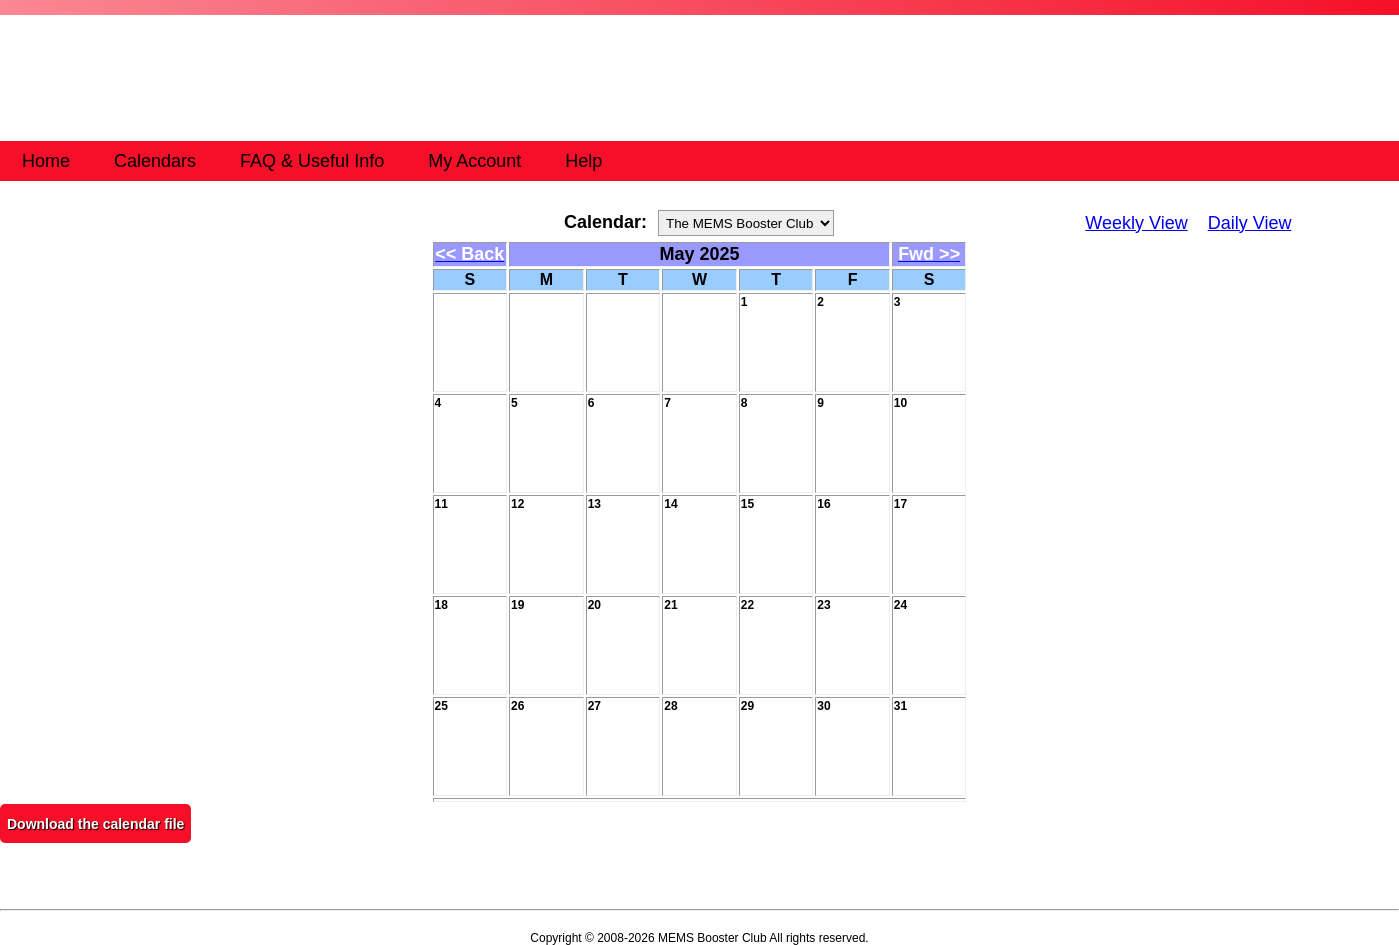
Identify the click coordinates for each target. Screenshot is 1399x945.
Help (583, 161)
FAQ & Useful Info (312, 161)
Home (46, 161)
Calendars (155, 161)
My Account (474, 161)
